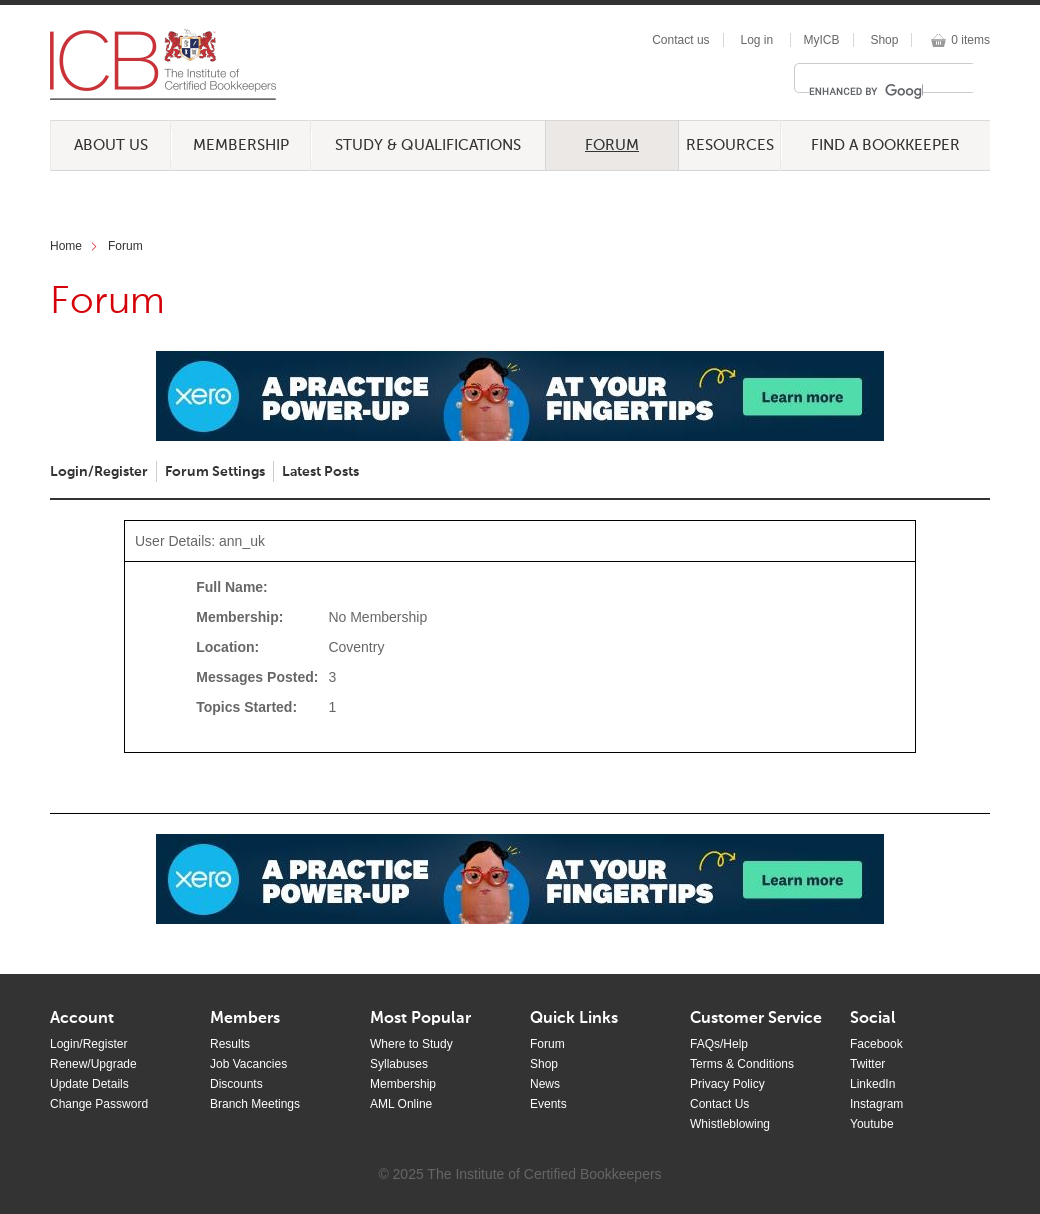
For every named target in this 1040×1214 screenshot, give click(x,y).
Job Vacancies (248, 1064)
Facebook (876, 1044)
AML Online (401, 1104)
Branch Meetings (255, 1104)
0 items (970, 40)
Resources (730, 145)
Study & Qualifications (428, 145)
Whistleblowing (730, 1124)
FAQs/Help (719, 1044)
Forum (612, 145)
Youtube (872, 1124)
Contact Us (719, 1104)
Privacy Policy (727, 1084)
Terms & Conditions (742, 1064)
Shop (884, 40)
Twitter (867, 1064)
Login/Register (99, 472)
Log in (756, 40)
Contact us (680, 40)
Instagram (876, 1104)
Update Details (89, 1084)
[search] (866, 91)
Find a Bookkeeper (885, 145)
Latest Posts (320, 472)
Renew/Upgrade (93, 1064)
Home (66, 246)
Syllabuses (399, 1064)
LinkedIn (872, 1084)
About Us (111, 145)
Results (230, 1044)
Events (548, 1104)
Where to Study (411, 1044)
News (545, 1084)
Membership (241, 145)
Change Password (99, 1104)
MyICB (822, 40)
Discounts (236, 1084)
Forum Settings (215, 472)
